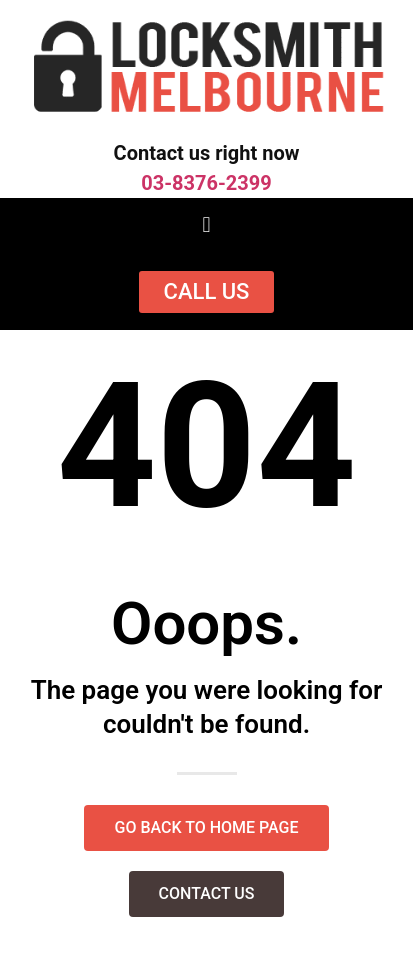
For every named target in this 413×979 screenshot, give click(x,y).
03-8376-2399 (206, 183)
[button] (206, 224)
